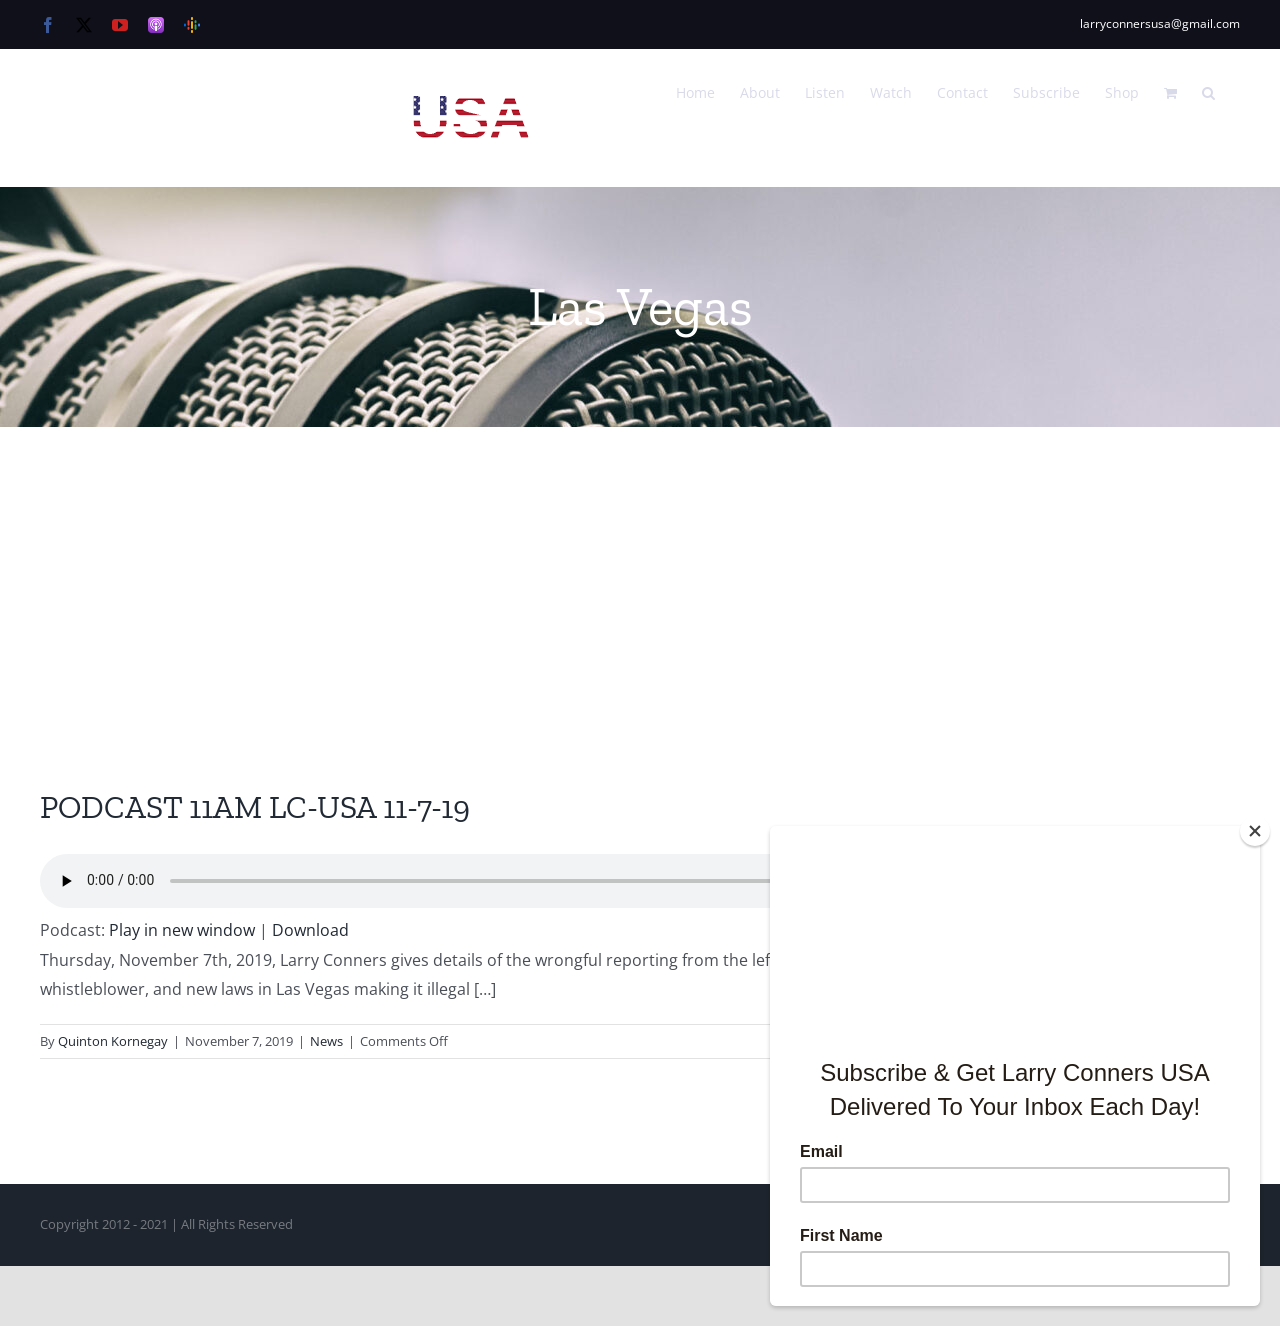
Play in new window (182, 930)
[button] (1208, 91)
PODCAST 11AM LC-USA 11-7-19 (255, 807)
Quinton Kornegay (113, 1041)
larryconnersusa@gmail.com (1160, 23)
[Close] (1255, 831)
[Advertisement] (640, 577)
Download (310, 930)
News (326, 1041)
